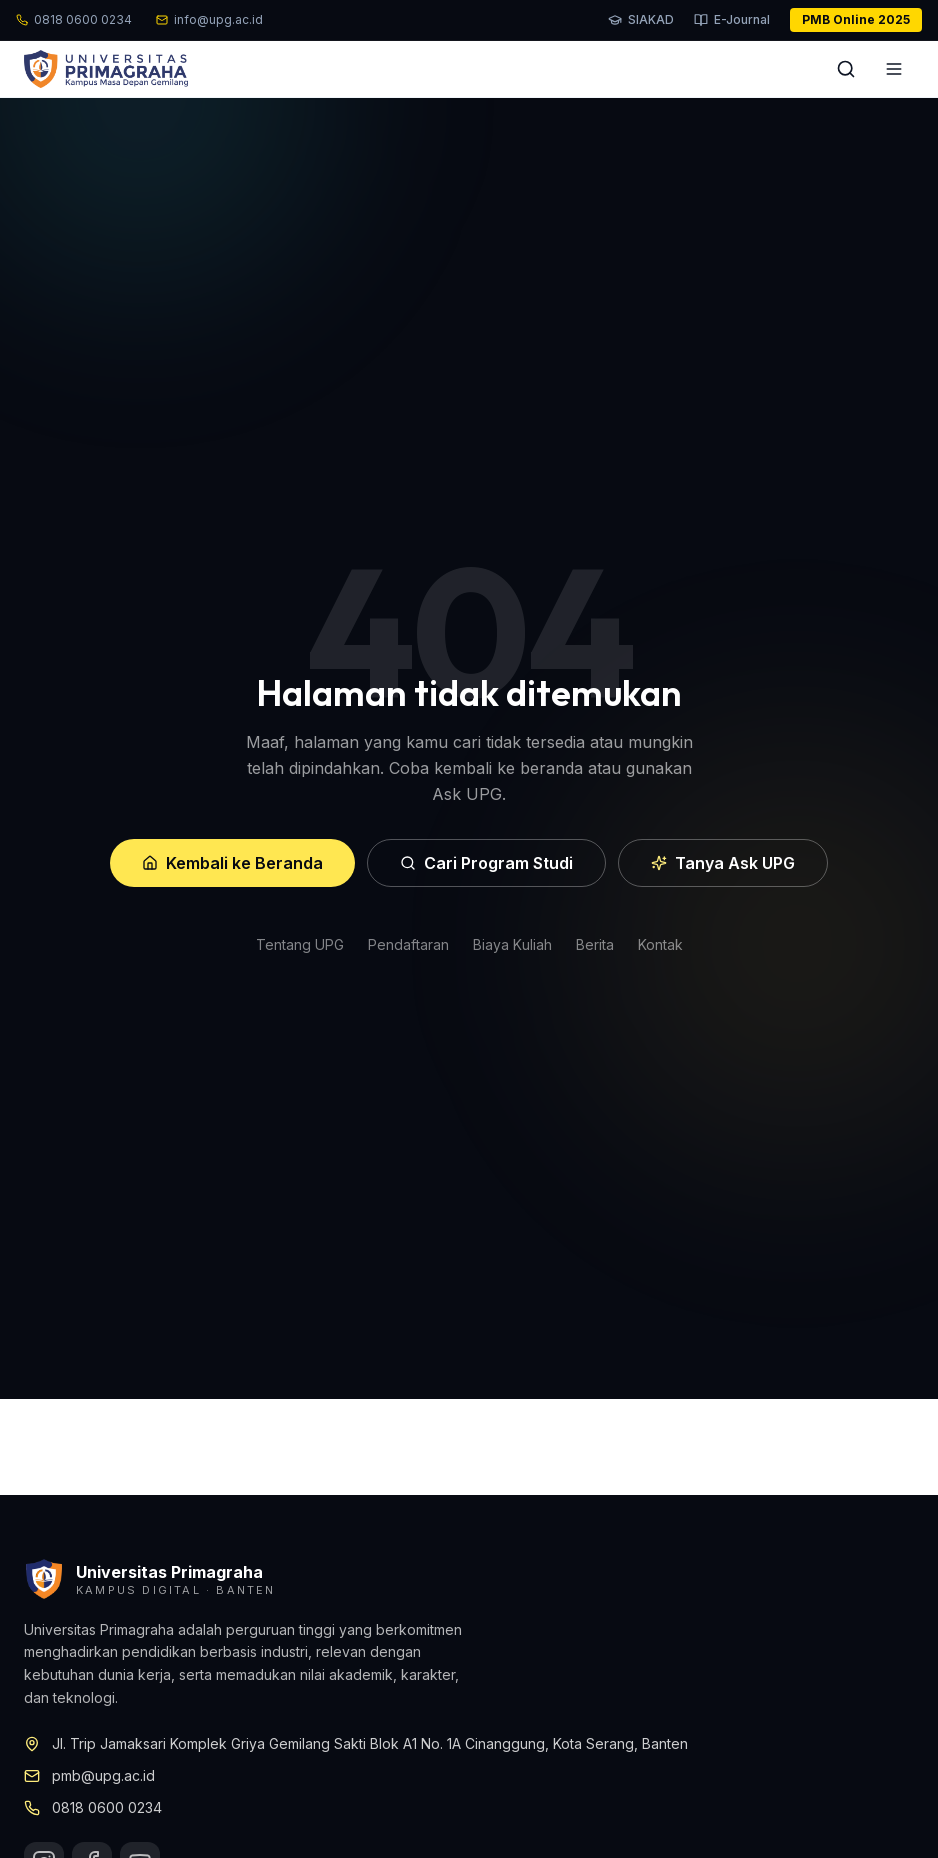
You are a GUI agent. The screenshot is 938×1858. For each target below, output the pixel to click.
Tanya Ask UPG (723, 863)
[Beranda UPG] (106, 69)
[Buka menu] (894, 69)
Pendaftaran (408, 944)
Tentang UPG (300, 944)
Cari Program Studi (486, 863)
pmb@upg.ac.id (103, 1775)
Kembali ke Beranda (232, 863)
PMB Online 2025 (856, 19)
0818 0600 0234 (107, 1807)
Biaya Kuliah (512, 944)
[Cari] (846, 69)
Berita (595, 944)
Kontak (660, 944)
